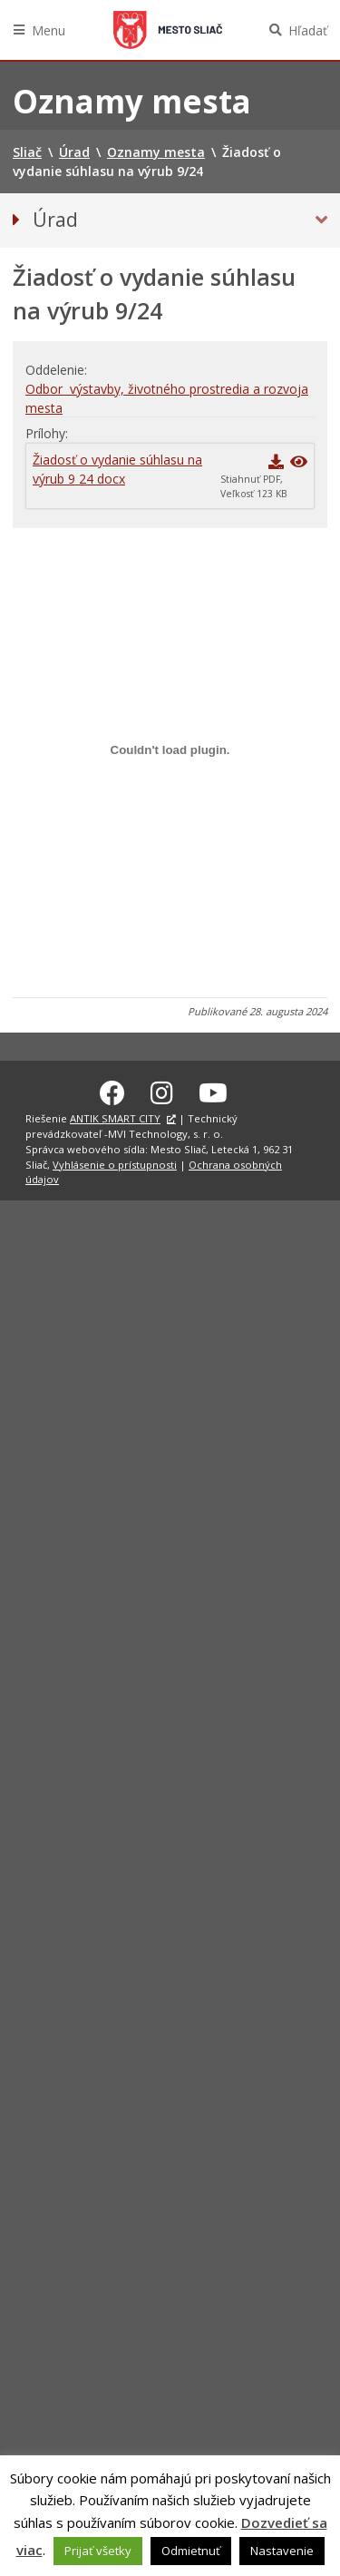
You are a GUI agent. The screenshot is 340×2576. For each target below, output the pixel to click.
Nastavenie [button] (282, 2550)
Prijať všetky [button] (97, 2550)
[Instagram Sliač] (162, 1090)
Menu (48, 30)
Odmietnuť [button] (190, 2550)
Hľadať (307, 30)
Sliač (167, 30)
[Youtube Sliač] (213, 1090)
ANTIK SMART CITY (115, 1115)
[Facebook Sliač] (112, 1090)
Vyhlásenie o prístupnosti (115, 1162)
